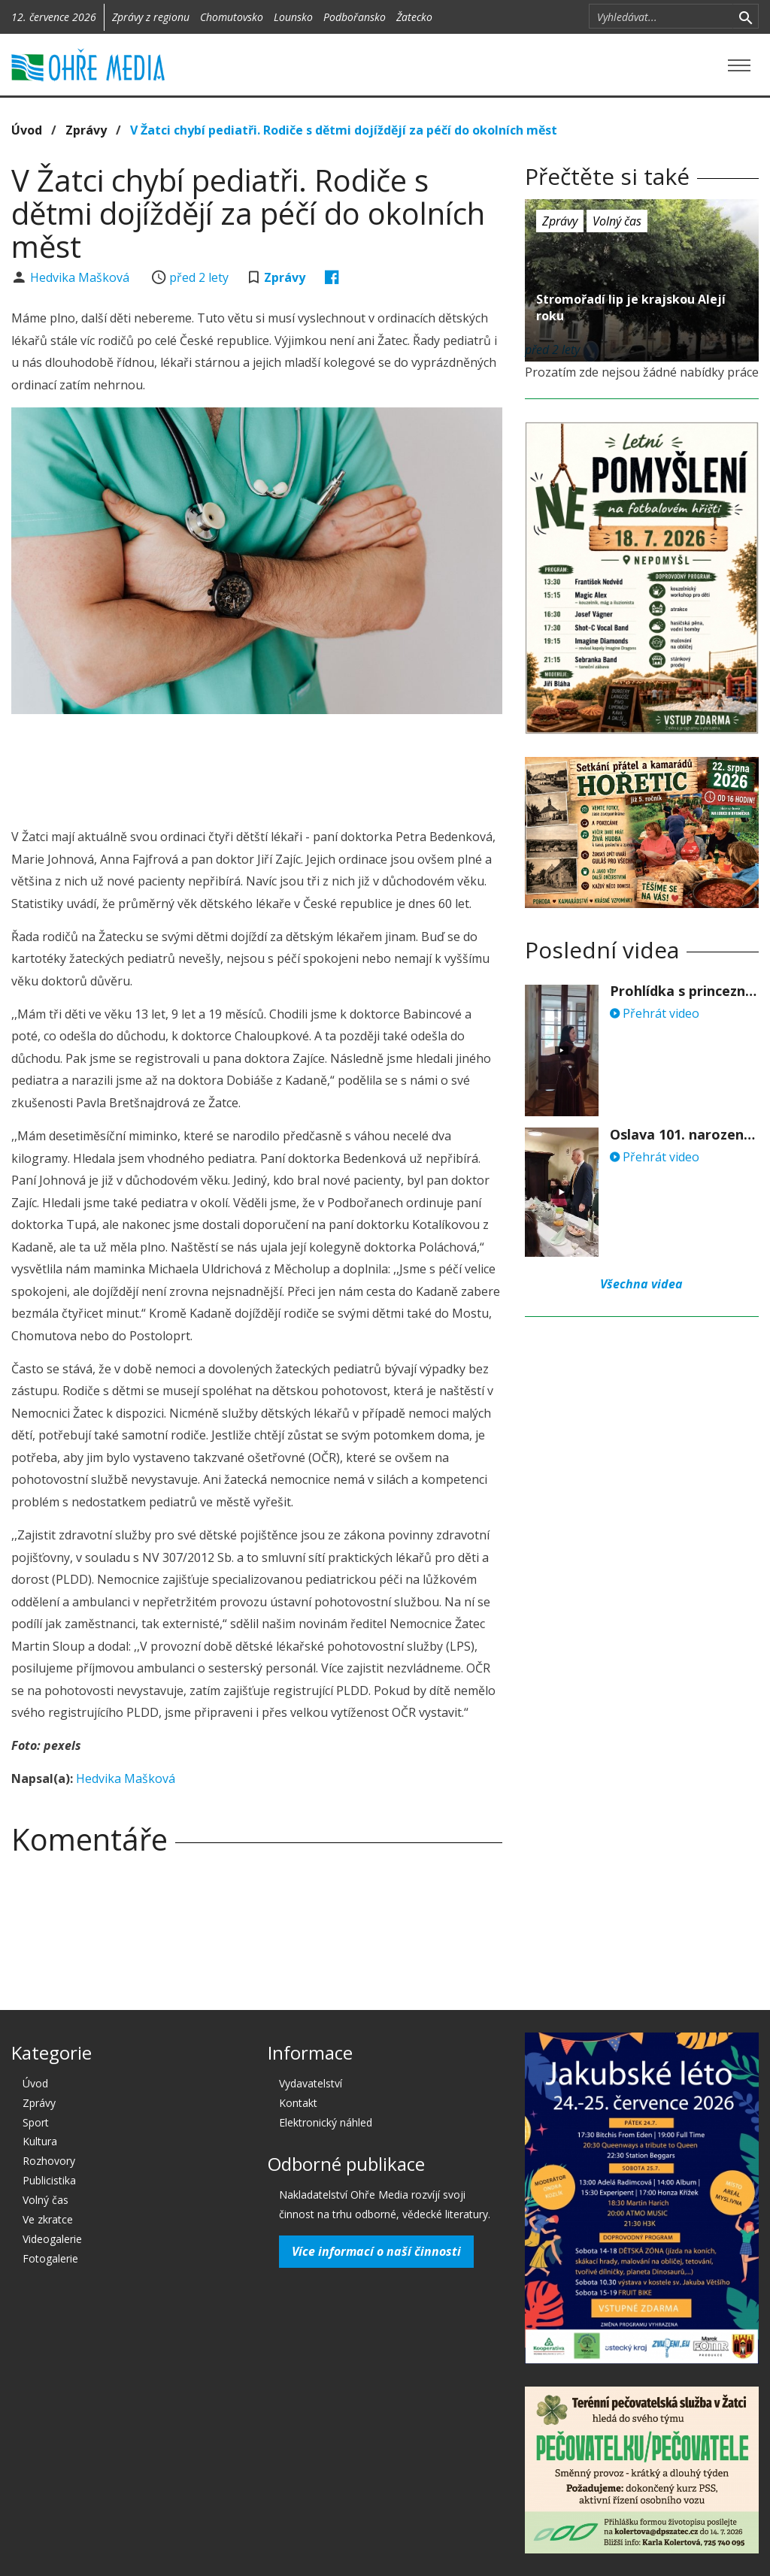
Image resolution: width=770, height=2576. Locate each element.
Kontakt (298, 2103)
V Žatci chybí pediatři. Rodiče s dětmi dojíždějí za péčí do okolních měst (343, 130)
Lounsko (293, 17)
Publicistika (49, 2180)
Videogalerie (52, 2239)
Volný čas (617, 221)
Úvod (26, 130)
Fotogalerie (50, 2258)
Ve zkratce (48, 2219)
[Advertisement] (285, 767)
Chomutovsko (231, 17)
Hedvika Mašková (81, 277)
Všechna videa (641, 1284)
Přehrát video (654, 1013)
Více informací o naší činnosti (376, 2251)
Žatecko (414, 17)
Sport (36, 2122)
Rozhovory (49, 2161)
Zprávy (86, 130)
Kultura (40, 2141)
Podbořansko (354, 17)
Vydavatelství (310, 2083)
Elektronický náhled (325, 2122)
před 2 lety (199, 277)
